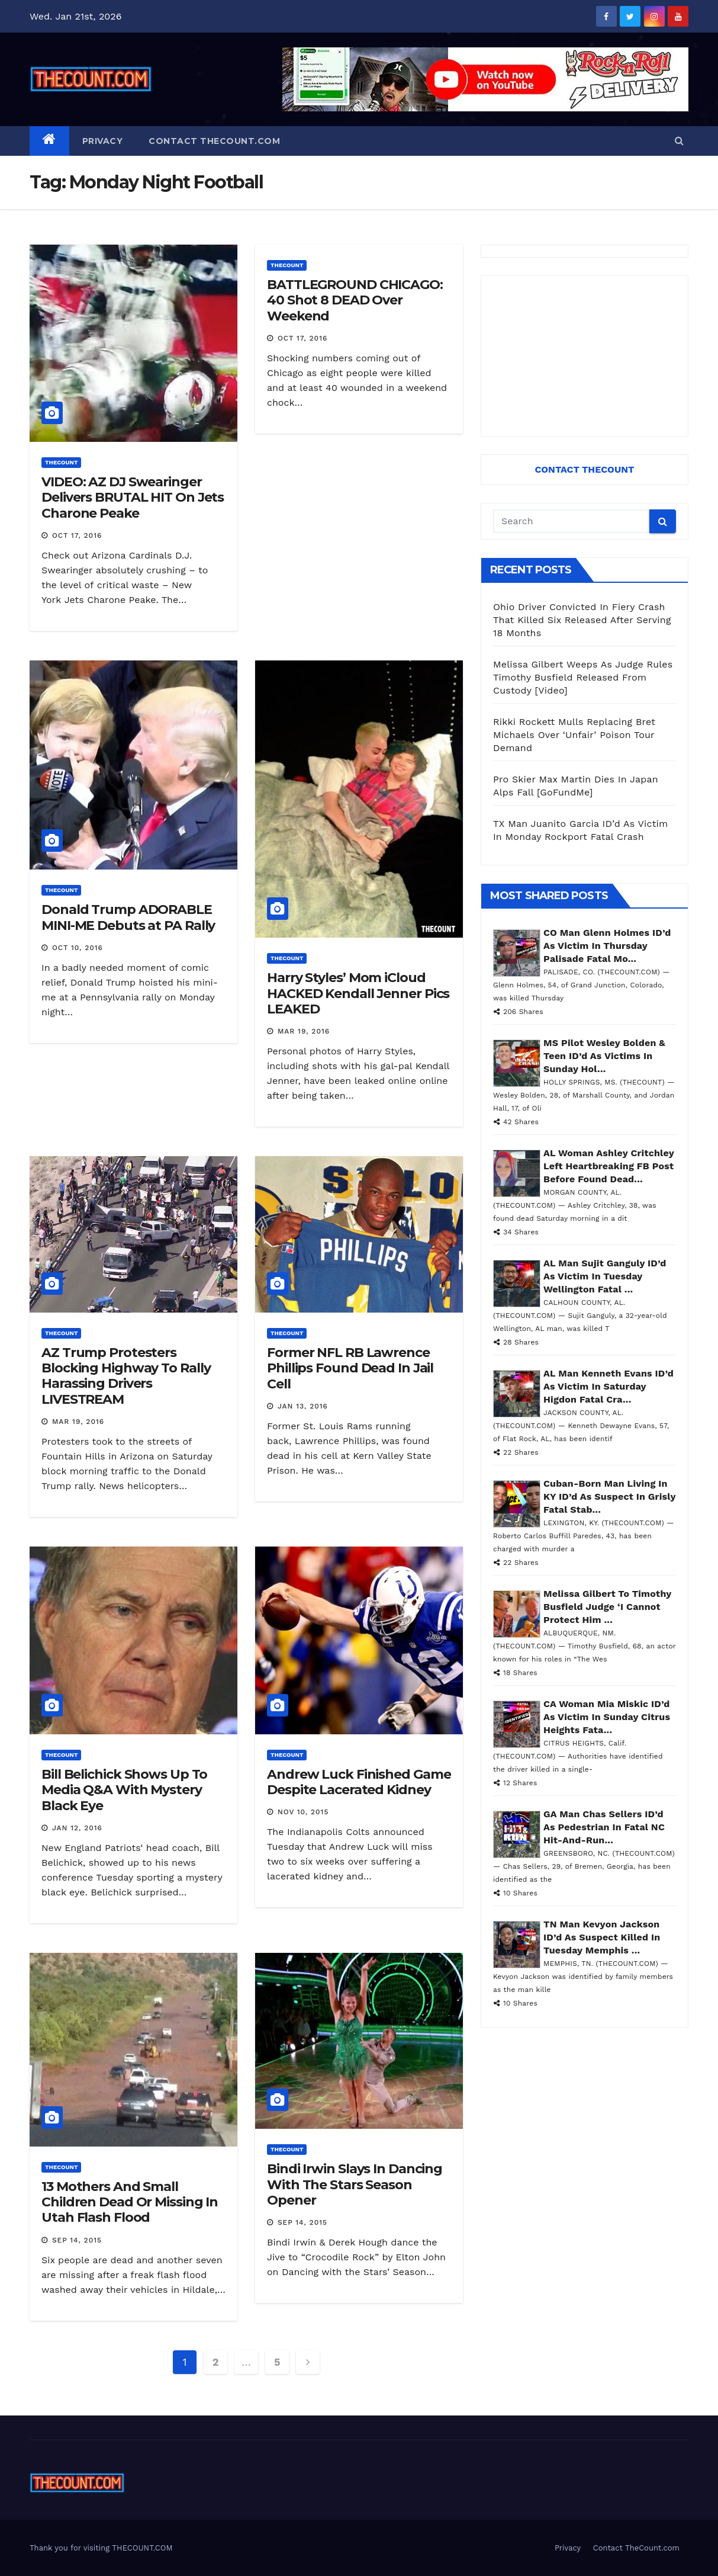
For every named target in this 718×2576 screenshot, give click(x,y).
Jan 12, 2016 (77, 1828)
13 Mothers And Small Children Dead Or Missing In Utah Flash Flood (129, 2202)
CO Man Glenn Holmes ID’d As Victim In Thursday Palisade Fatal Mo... (607, 945)
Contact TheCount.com (214, 141)
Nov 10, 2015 (303, 1812)
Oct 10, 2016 (77, 948)
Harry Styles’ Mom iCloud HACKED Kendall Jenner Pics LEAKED (358, 993)
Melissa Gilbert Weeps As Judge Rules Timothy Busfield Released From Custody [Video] (582, 677)
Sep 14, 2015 (77, 2240)
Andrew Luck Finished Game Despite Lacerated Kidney (359, 1782)
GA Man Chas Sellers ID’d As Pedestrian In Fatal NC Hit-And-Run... (604, 1827)
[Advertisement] (584, 356)
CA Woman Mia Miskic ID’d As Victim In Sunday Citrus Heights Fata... (606, 1716)
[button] (679, 140)
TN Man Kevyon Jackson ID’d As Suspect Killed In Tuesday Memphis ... (601, 1937)
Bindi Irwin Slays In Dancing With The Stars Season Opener (354, 2184)
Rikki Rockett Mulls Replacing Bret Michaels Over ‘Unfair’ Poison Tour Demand (574, 734)
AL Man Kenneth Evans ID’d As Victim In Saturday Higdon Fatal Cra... (608, 1386)
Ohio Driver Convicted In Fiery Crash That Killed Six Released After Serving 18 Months (582, 620)
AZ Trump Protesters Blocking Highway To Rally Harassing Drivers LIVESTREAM (126, 1376)
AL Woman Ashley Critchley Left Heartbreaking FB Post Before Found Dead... (608, 1166)
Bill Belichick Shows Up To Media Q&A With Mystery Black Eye (124, 1790)
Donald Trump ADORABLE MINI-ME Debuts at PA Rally (128, 917)
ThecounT (61, 462)
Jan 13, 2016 (303, 1406)
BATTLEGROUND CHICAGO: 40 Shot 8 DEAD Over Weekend (355, 300)
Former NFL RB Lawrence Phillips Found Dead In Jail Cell (350, 1368)
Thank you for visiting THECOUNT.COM (101, 2547)
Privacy (102, 141)
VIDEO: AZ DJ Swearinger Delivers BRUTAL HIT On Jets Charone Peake (132, 497)
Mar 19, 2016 (304, 1031)
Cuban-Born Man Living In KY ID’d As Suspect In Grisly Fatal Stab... (609, 1496)
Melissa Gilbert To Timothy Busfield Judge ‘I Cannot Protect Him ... (607, 1606)
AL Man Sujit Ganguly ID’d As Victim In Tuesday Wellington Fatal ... (604, 1276)
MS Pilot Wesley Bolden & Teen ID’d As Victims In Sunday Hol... (604, 1055)
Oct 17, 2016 (77, 535)
